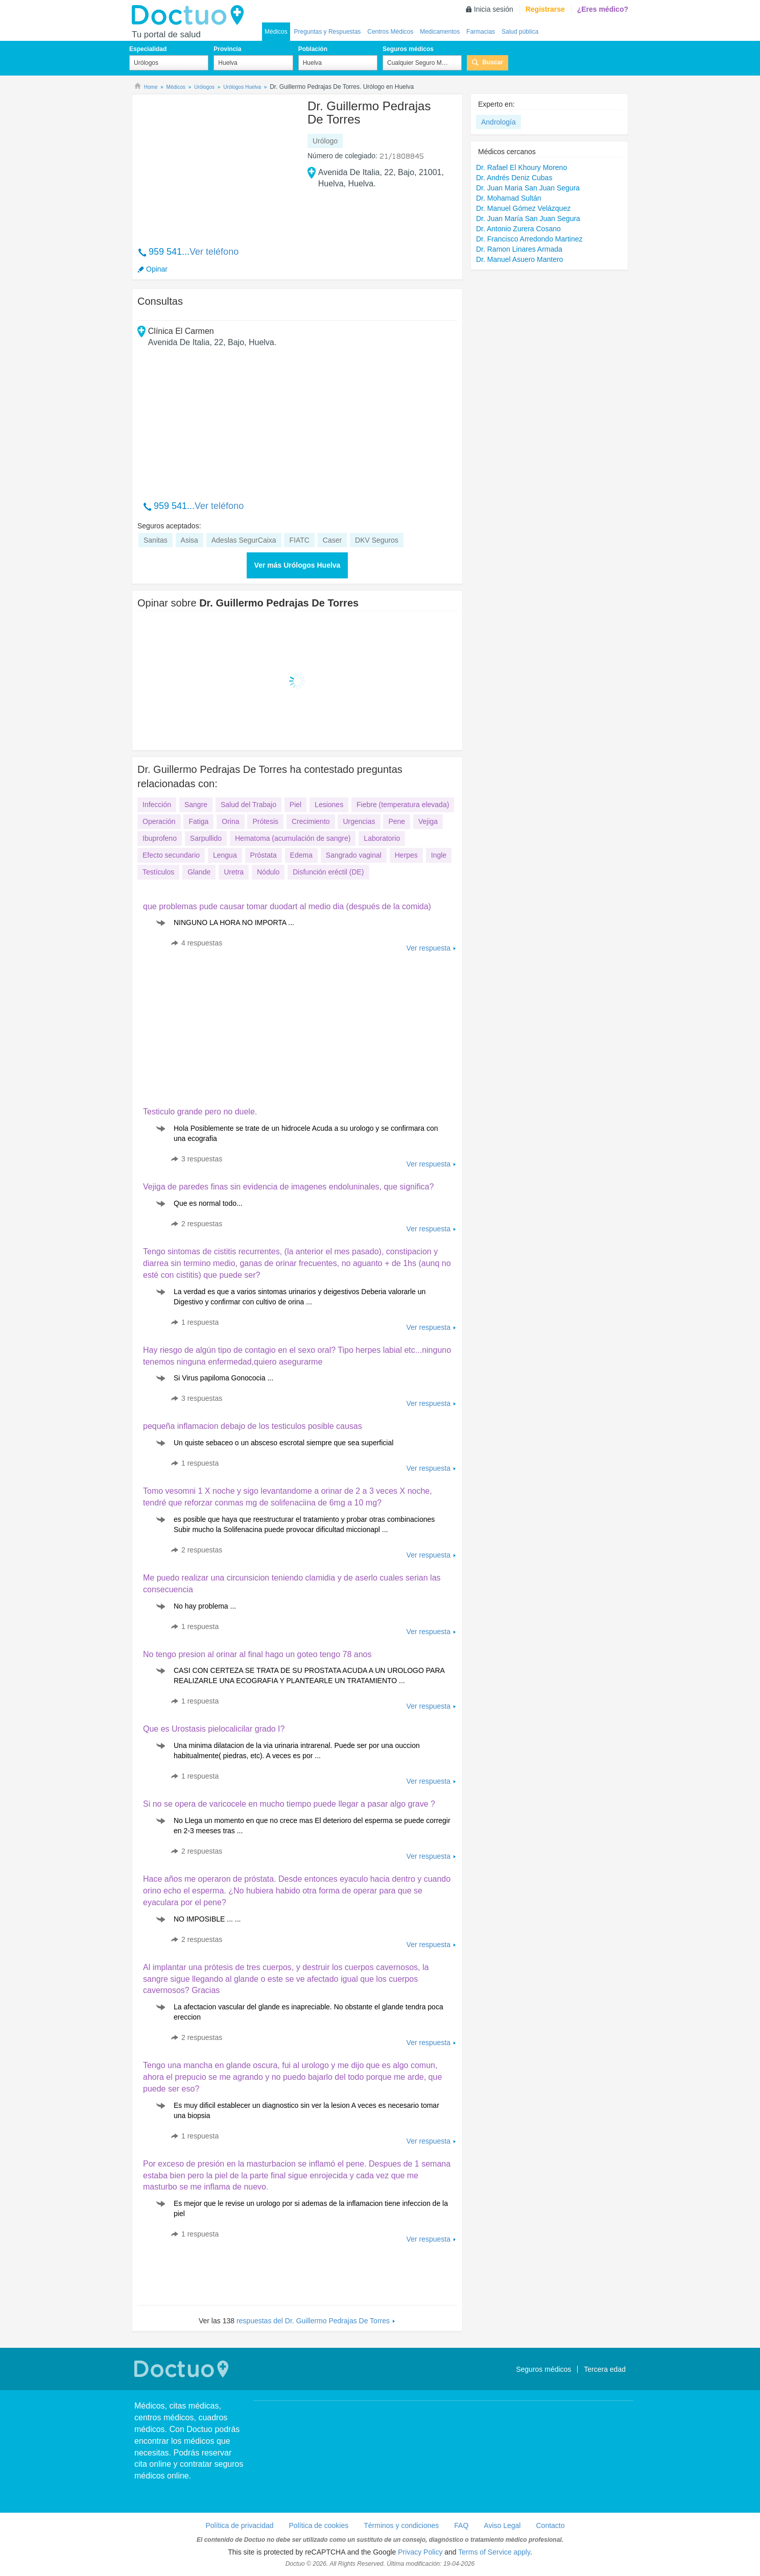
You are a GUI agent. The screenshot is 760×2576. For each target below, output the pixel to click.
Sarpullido (206, 838)
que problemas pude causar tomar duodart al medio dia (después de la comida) (287, 906)
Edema (301, 855)
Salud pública (520, 31)
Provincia (227, 49)
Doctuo (190, 15)
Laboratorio (382, 838)
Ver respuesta (428, 948)
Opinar (157, 269)
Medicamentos (440, 31)
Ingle (438, 855)
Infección (156, 804)
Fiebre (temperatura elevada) (403, 804)
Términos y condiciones (401, 2525)
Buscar (492, 62)
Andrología (498, 122)
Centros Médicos (390, 31)
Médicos (276, 31)
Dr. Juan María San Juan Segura (528, 218)
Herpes (406, 855)
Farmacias (480, 31)
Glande (198, 872)
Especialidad (148, 49)
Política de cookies (319, 2525)
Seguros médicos (408, 49)
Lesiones (329, 804)
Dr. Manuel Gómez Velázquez (523, 208)
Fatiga (198, 821)
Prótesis (265, 821)
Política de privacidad (239, 2525)
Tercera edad (605, 2369)
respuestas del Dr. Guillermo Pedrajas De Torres (313, 2321)
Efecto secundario (171, 855)
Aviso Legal (502, 2525)
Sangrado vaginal (354, 855)
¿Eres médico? (602, 9)
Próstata (263, 855)
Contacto (550, 2525)
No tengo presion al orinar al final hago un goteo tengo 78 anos (257, 1654)
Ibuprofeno (159, 838)
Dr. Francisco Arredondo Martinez (529, 239)
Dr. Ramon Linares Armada (519, 249)
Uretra (234, 872)
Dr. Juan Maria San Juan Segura (528, 188)
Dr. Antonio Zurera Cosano (518, 229)
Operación (159, 821)
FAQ (461, 2525)
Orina (230, 821)
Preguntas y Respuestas (327, 31)
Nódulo (268, 872)
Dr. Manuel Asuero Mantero (519, 259)
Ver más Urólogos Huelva (297, 565)
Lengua (225, 855)
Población (312, 49)
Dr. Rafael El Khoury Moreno (521, 167)
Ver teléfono (214, 252)
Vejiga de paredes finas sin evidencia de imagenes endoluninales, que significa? (288, 1186)
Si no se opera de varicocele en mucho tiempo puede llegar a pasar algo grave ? (289, 1804)
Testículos (158, 872)
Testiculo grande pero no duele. (200, 1111)
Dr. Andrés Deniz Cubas (514, 178)
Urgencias (359, 821)
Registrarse (545, 9)
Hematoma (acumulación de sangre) (292, 838)
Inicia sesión (493, 9)
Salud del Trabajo (248, 804)
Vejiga (428, 821)
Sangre (195, 804)
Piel (295, 804)
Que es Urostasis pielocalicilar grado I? (213, 1728)
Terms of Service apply (494, 2552)
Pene (396, 821)
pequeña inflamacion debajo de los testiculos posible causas (252, 1426)
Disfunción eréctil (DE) (328, 872)
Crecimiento (311, 821)
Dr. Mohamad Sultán (508, 198)
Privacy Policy (420, 2552)
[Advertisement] (215, 165)
